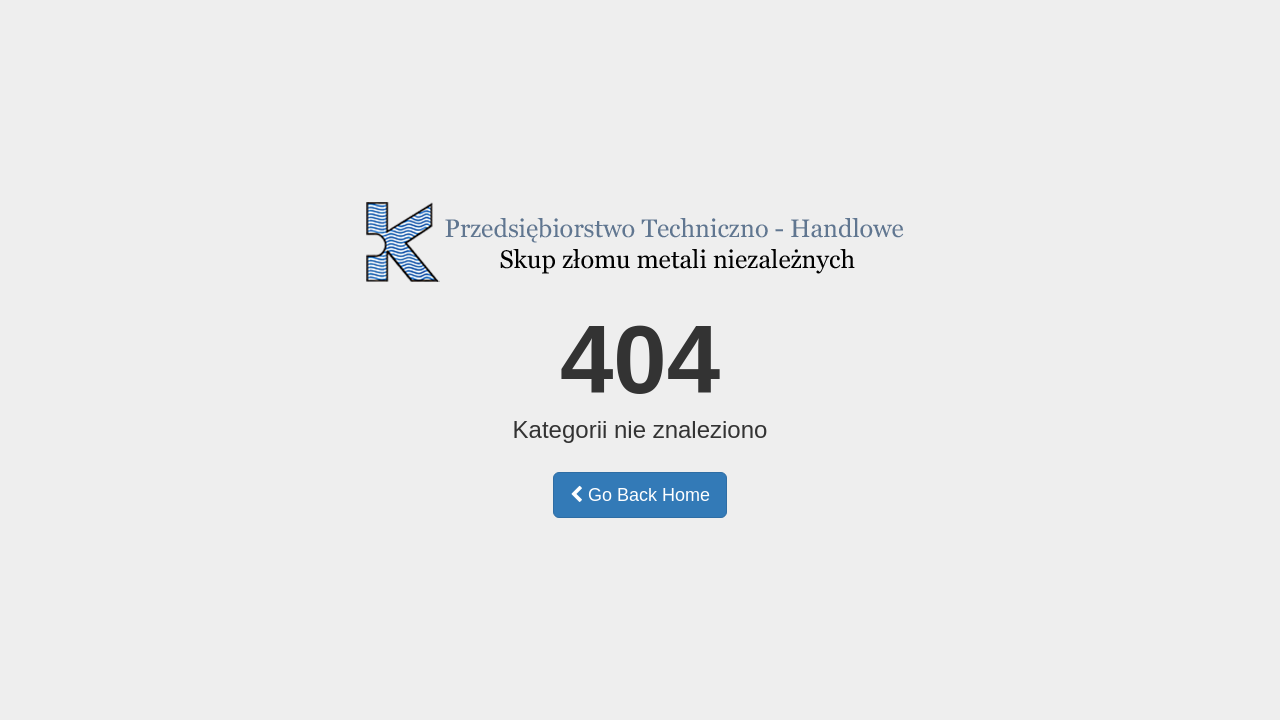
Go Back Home (640, 495)
